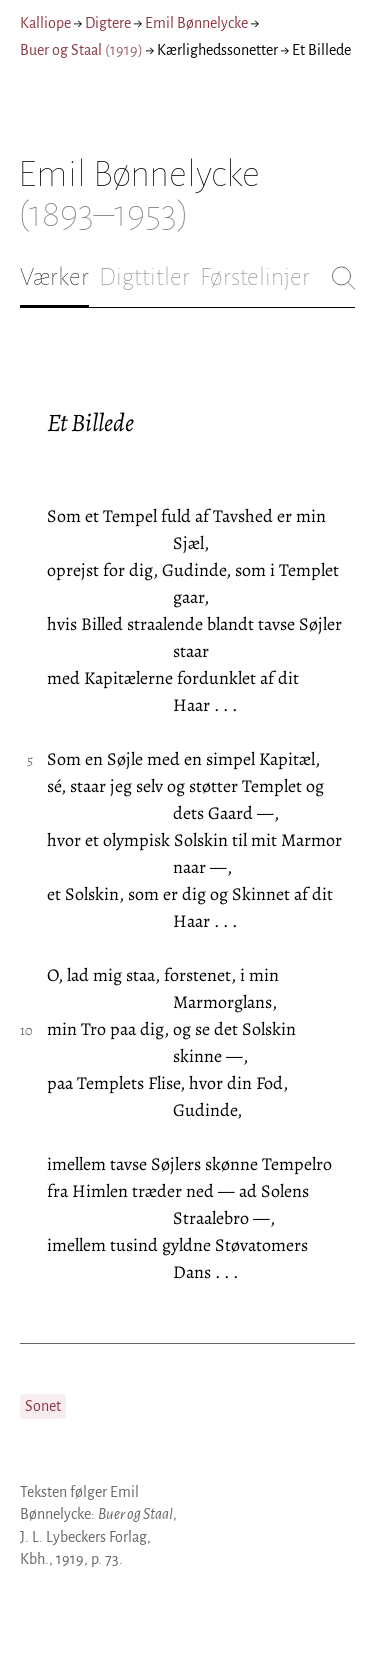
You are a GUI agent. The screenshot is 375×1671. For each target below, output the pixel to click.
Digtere (108, 23)
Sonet (43, 1406)
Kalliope (45, 23)
